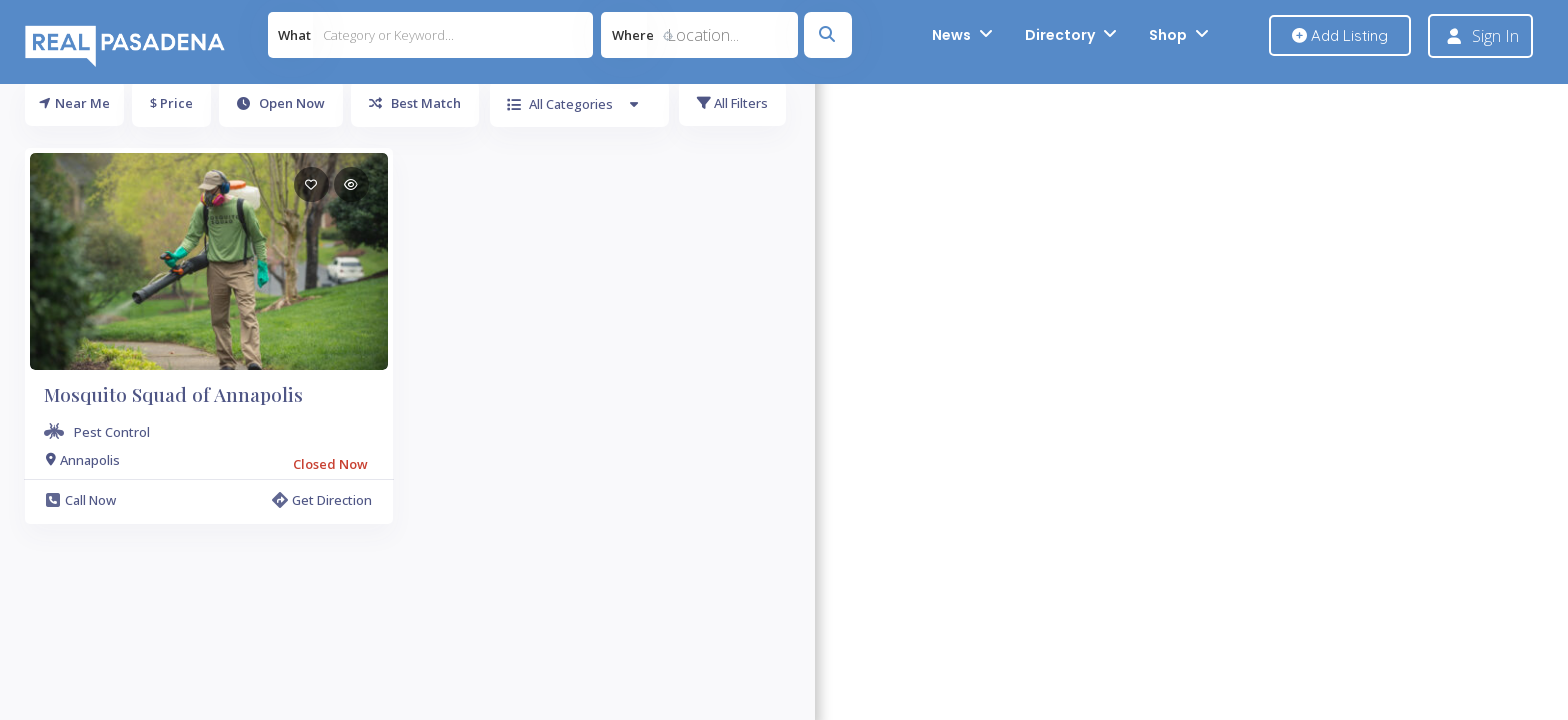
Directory (1060, 35)
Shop (1168, 35)
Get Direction (322, 500)
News (951, 35)
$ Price (171, 103)
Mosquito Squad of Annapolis (173, 394)
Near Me (74, 103)
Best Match (415, 103)
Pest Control (112, 432)
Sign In (1495, 36)
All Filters (732, 103)
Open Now (281, 103)
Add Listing (1340, 35)
